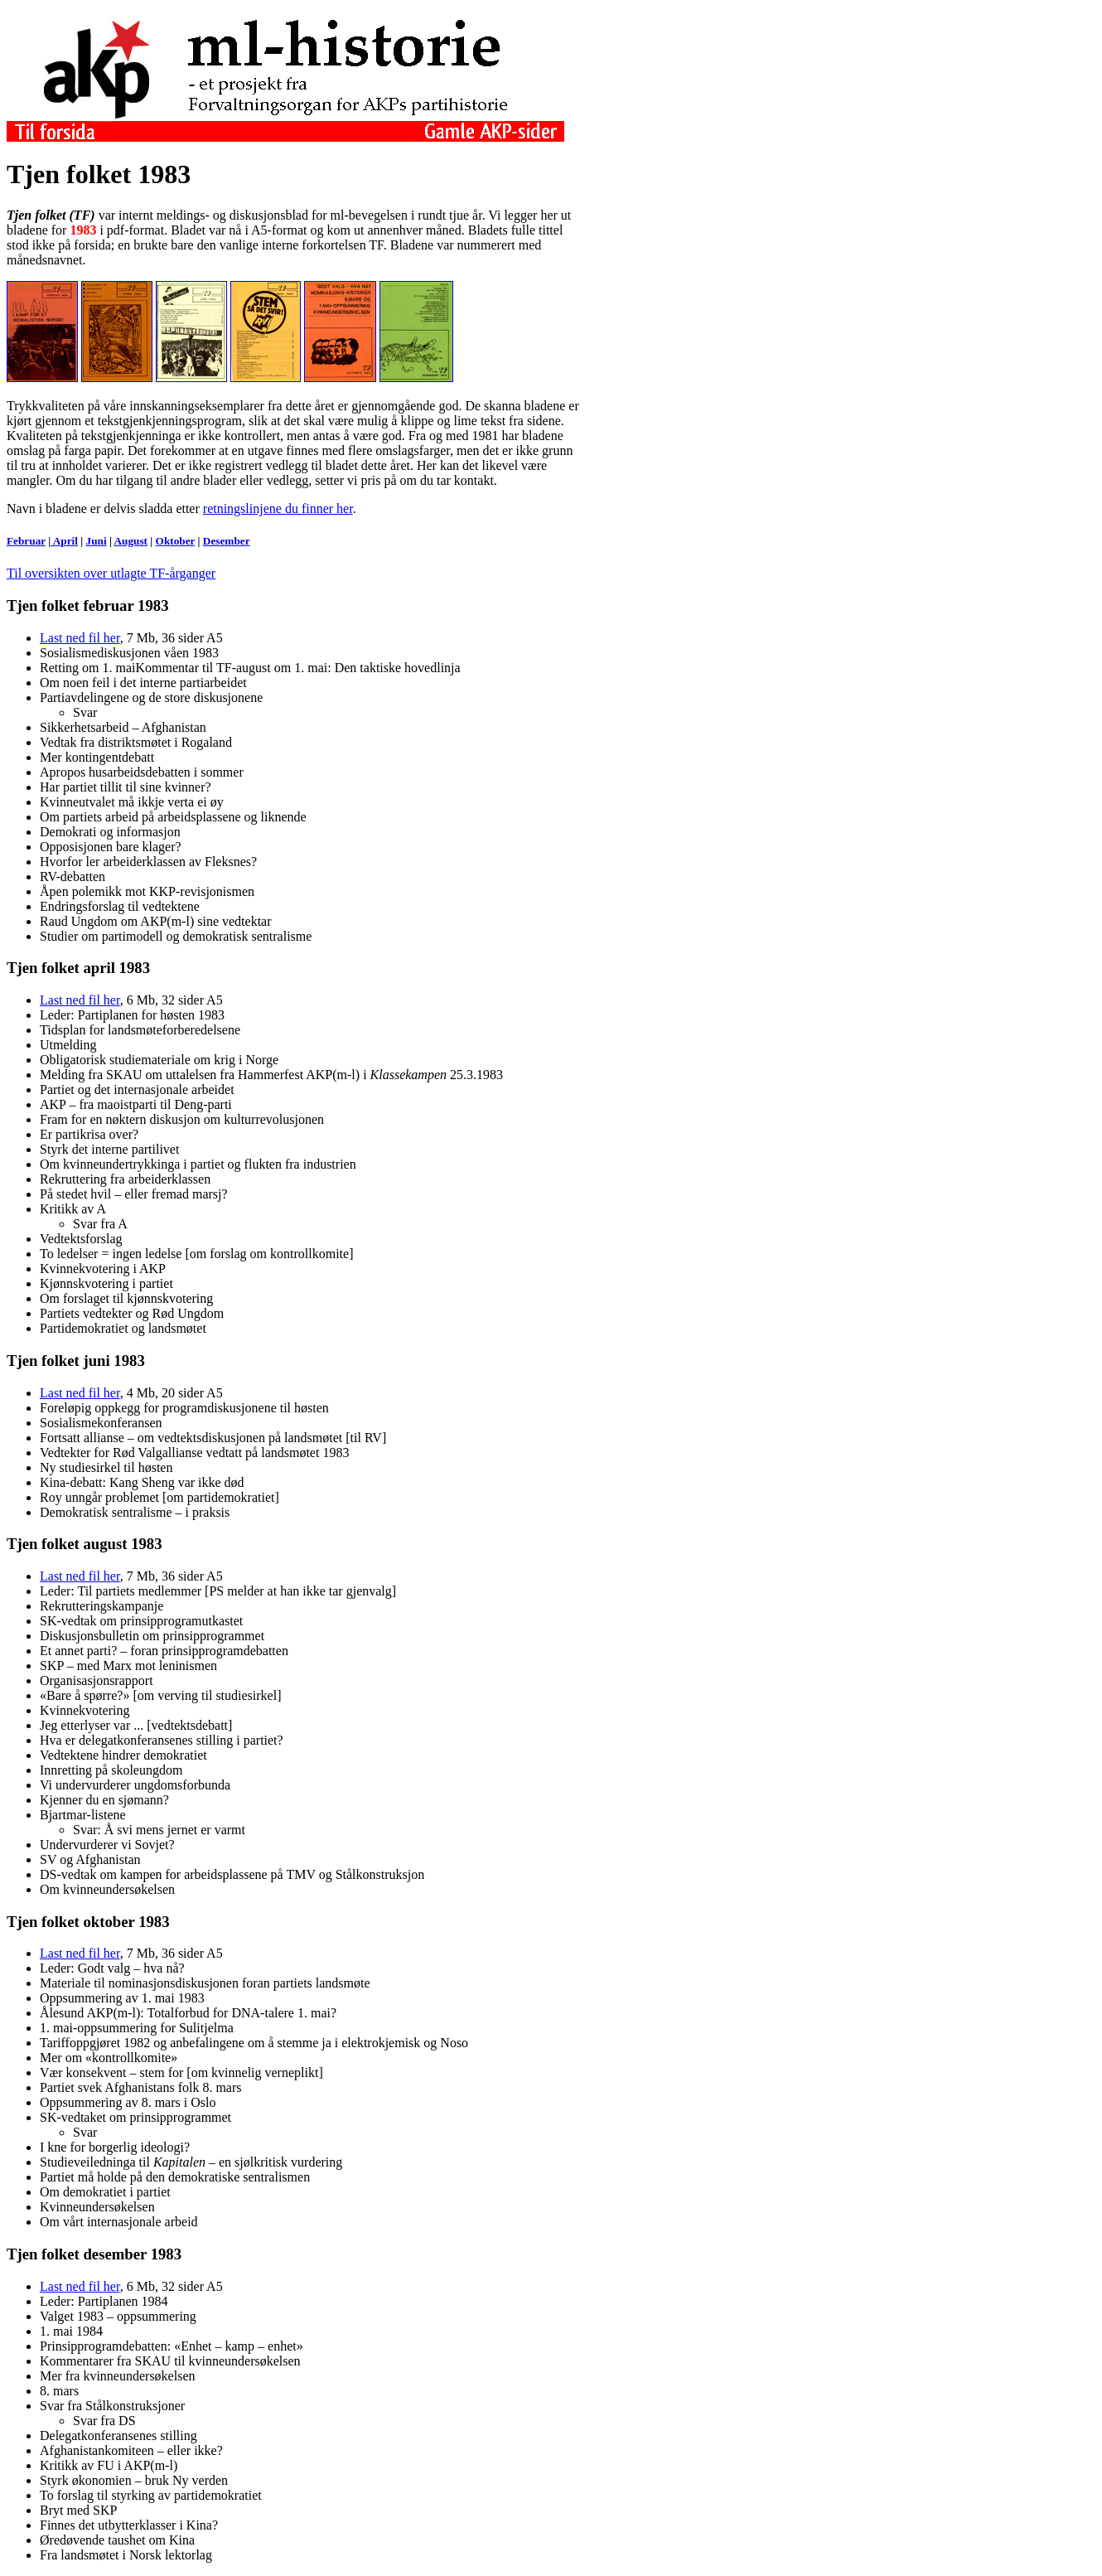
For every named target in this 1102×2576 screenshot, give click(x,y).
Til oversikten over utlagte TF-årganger (111, 573)
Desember (226, 541)
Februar (26, 541)
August (130, 541)
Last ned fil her (80, 638)
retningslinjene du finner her (278, 508)
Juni (96, 541)
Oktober (176, 541)
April (64, 541)
